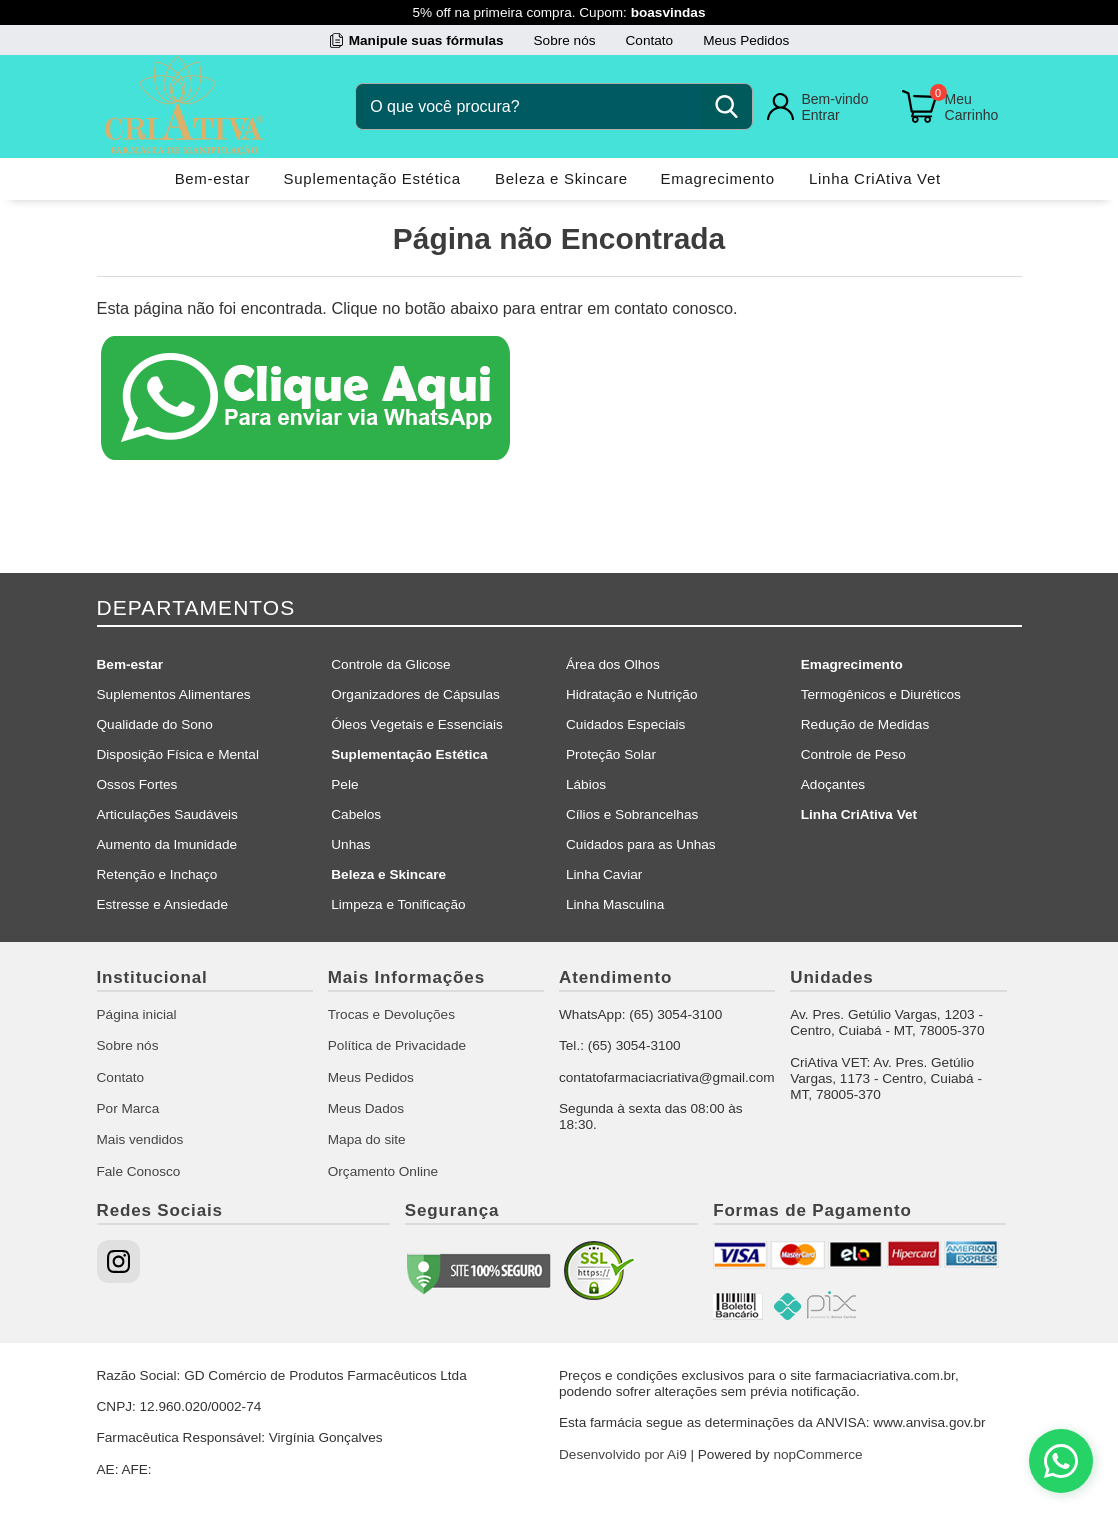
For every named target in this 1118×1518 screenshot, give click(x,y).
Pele (344, 784)
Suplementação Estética (372, 178)
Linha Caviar (604, 874)
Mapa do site (367, 1139)
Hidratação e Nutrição (631, 694)
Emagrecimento (718, 178)
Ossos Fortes (137, 784)
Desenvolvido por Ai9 (623, 1454)
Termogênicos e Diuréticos (881, 694)
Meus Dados (366, 1108)
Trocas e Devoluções (391, 1014)
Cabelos (356, 814)
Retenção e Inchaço (157, 874)
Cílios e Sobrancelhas (632, 814)
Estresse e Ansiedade (163, 904)
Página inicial (137, 1014)
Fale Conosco (139, 1171)
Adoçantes (833, 784)
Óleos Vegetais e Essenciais (417, 724)
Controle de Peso (853, 754)
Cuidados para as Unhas (641, 844)
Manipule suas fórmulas (426, 40)
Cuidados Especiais (625, 724)
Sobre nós (565, 40)
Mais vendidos (140, 1139)
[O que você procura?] (533, 106)
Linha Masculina (615, 904)
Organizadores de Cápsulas (415, 694)
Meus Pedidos (746, 40)
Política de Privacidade (397, 1045)
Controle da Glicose (390, 664)
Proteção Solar (611, 754)
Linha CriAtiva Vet (875, 178)
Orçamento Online (383, 1171)
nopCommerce (817, 1454)
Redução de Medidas (865, 724)
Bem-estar (213, 178)
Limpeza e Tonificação (398, 904)
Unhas (350, 844)
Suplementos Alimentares (174, 694)
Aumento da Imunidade (167, 844)
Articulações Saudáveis (167, 814)
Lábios (586, 784)
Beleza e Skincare (561, 178)
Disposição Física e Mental (178, 754)
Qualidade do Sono (155, 724)
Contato (650, 40)
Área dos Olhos (613, 664)
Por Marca (128, 1108)
